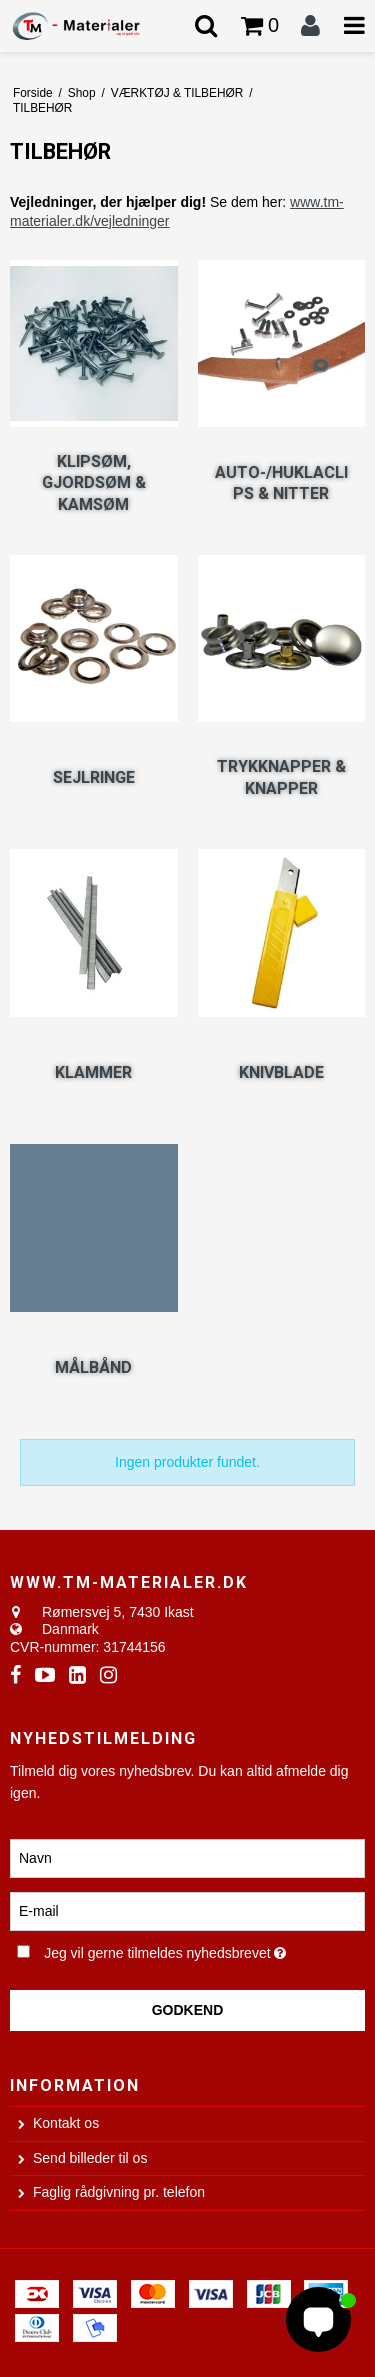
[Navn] (187, 1857)
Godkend (188, 2010)
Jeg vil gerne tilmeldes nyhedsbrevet (175, 1950)
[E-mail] (187, 1910)
